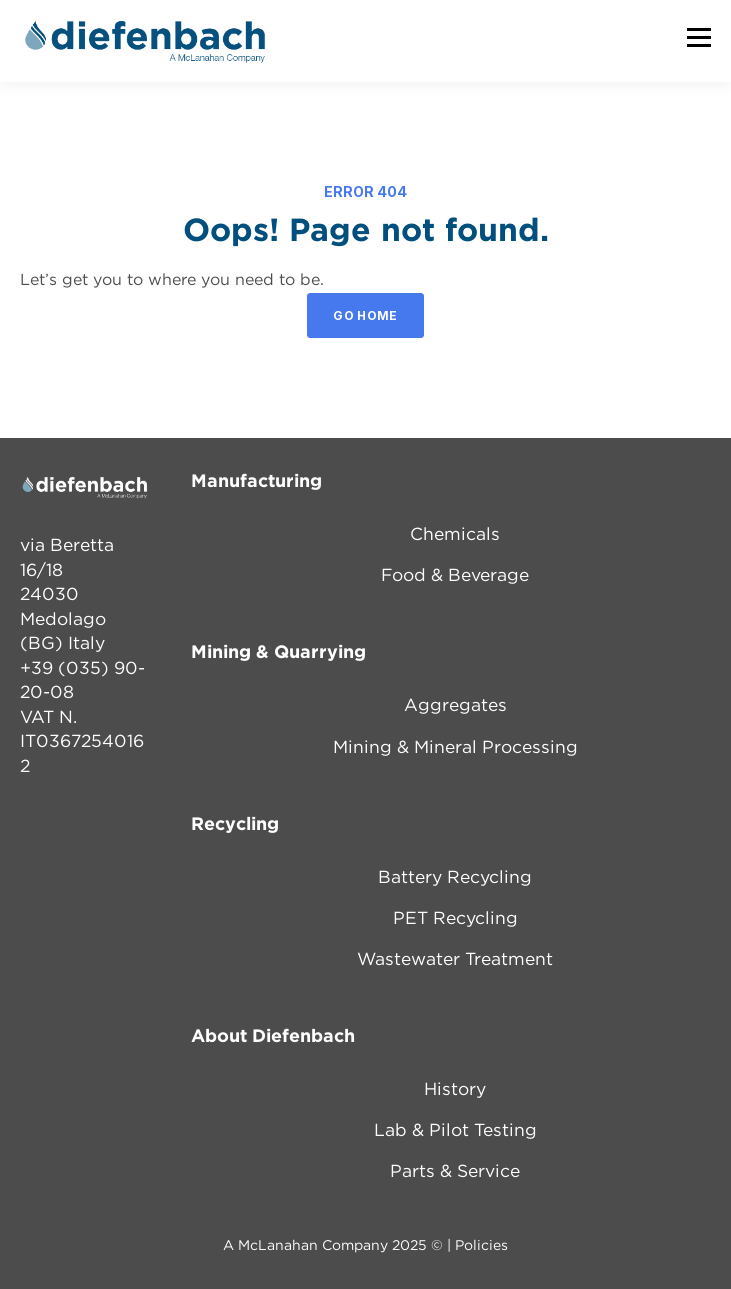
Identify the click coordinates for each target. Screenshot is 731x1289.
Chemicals (455, 535)
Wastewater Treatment (455, 960)
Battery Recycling (455, 878)
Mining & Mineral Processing (455, 748)
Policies (481, 1246)
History (455, 1090)
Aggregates (455, 706)
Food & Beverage (455, 576)
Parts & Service (455, 1172)
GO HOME (365, 315)
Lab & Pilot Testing (455, 1131)
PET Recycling (455, 919)
